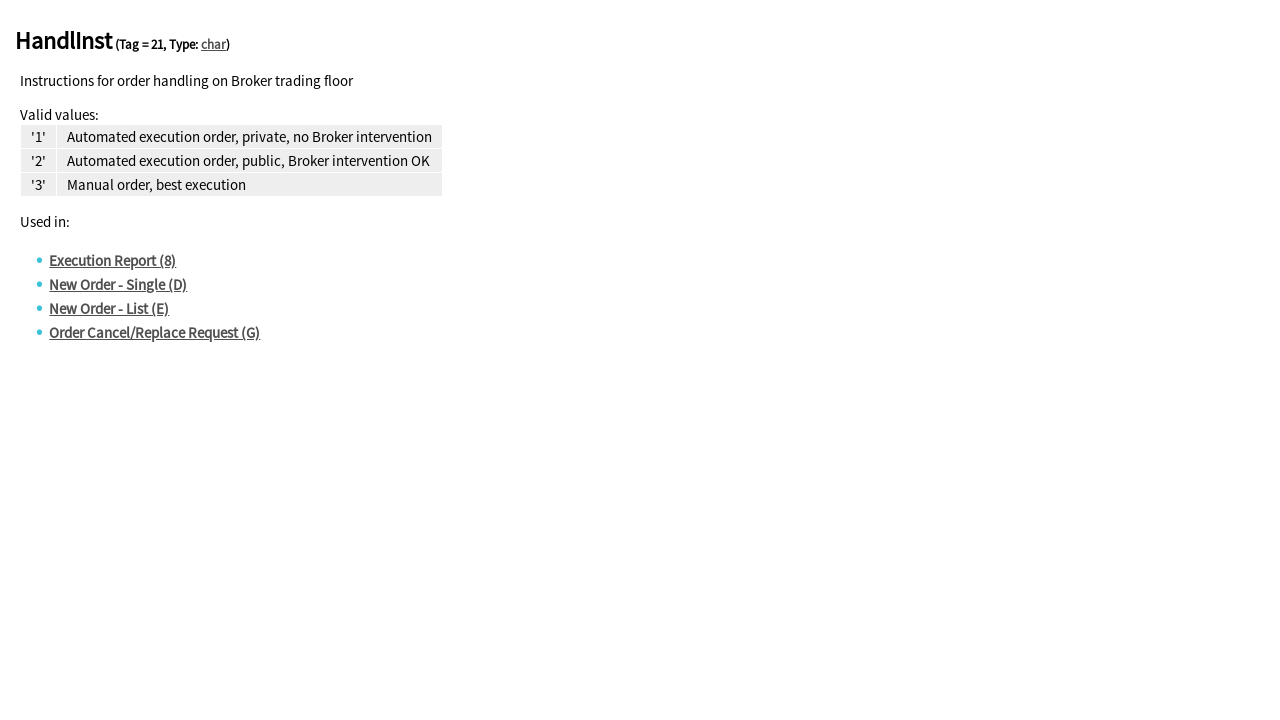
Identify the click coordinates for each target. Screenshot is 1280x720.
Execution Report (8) (112, 260)
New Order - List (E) (109, 308)
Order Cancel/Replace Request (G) (154, 332)
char (213, 44)
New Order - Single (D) (118, 284)
